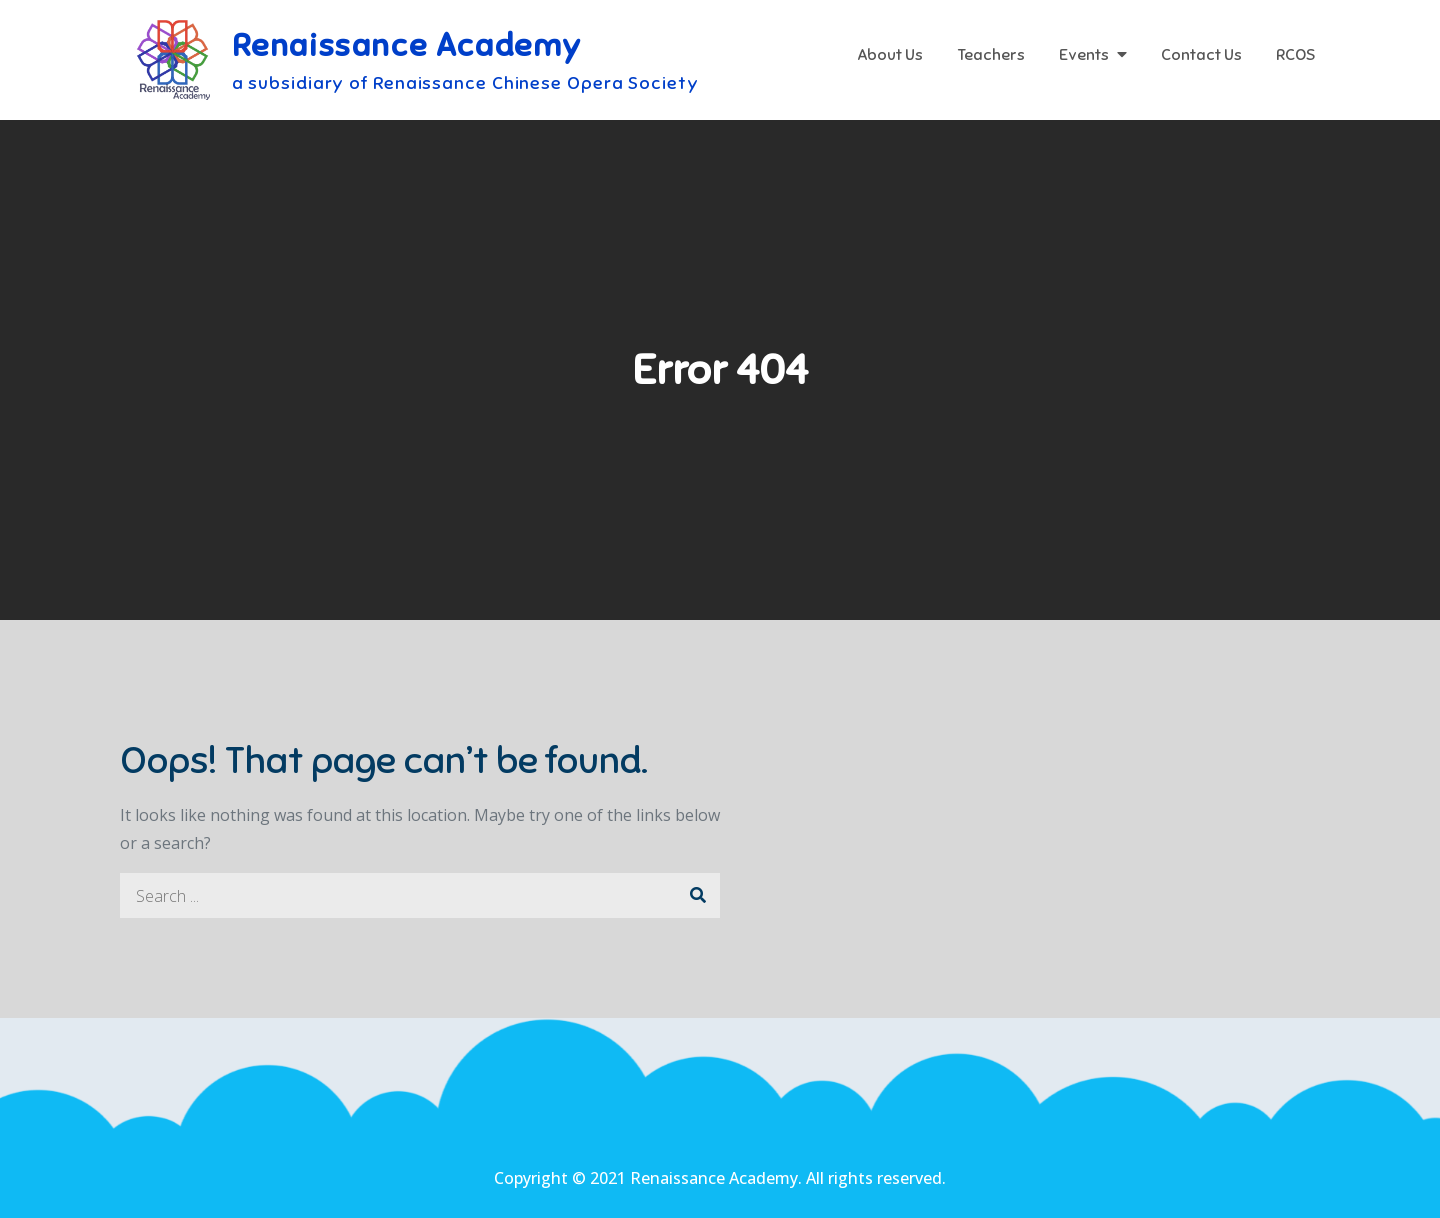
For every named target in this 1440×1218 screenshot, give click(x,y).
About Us (890, 55)
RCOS (1295, 55)
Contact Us (1201, 55)
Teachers (991, 55)
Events (1084, 55)
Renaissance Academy (407, 45)
